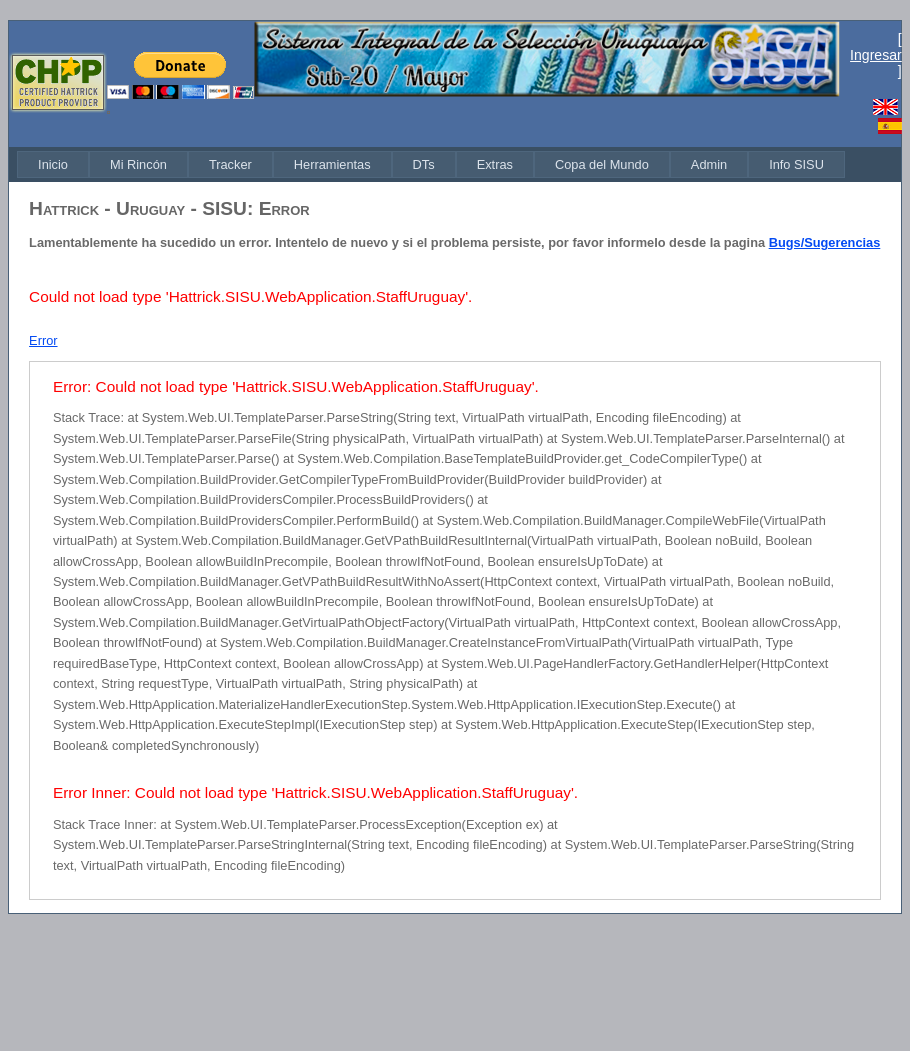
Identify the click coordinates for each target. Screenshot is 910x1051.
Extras (495, 164)
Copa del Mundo (602, 164)
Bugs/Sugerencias (825, 242)
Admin (709, 164)
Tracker (230, 164)
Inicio (53, 164)
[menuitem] (53, 164)
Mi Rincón (138, 164)
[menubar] (431, 164)
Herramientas (332, 164)
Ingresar (876, 55)
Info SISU (796, 164)
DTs (424, 164)
